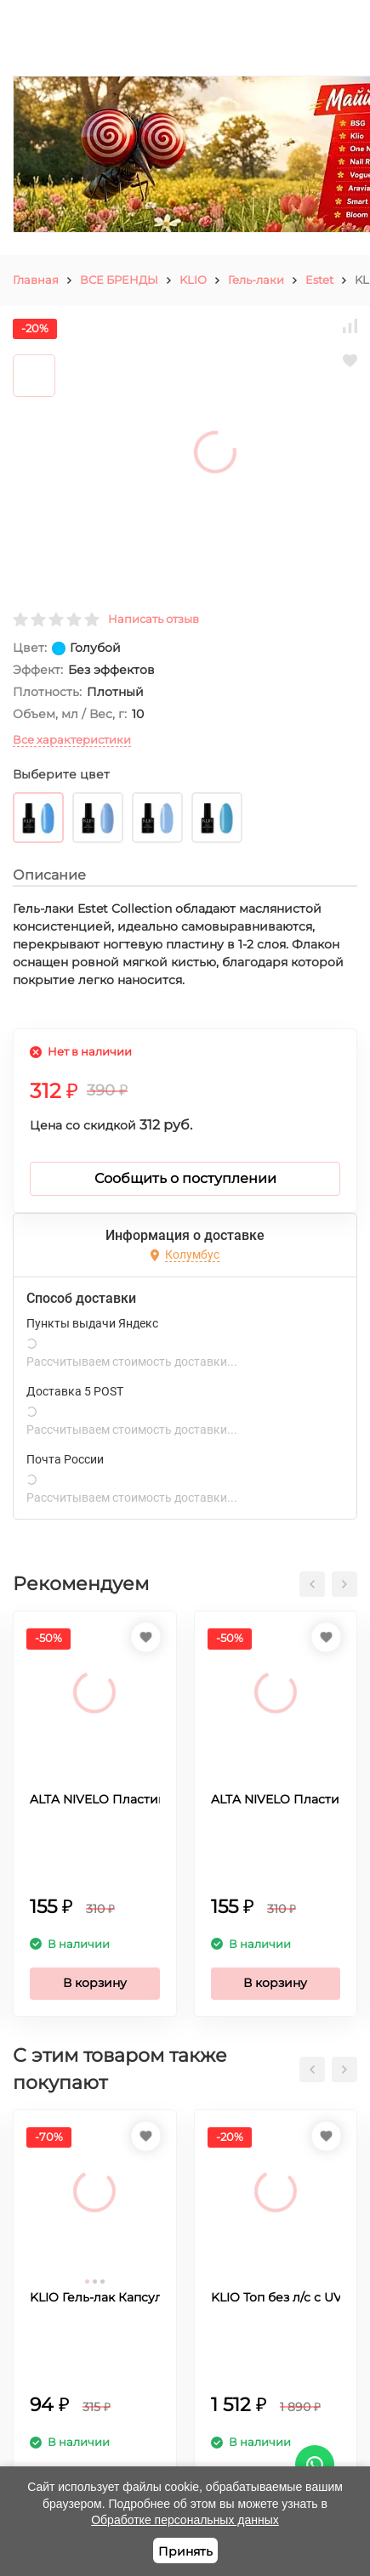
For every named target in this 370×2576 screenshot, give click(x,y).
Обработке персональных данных (185, 2520)
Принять (185, 2551)
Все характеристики (72, 739)
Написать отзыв (153, 619)
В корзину (95, 1982)
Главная (36, 279)
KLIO (193, 279)
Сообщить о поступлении (185, 1178)
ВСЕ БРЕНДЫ (119, 279)
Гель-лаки (256, 279)
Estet (319, 279)
